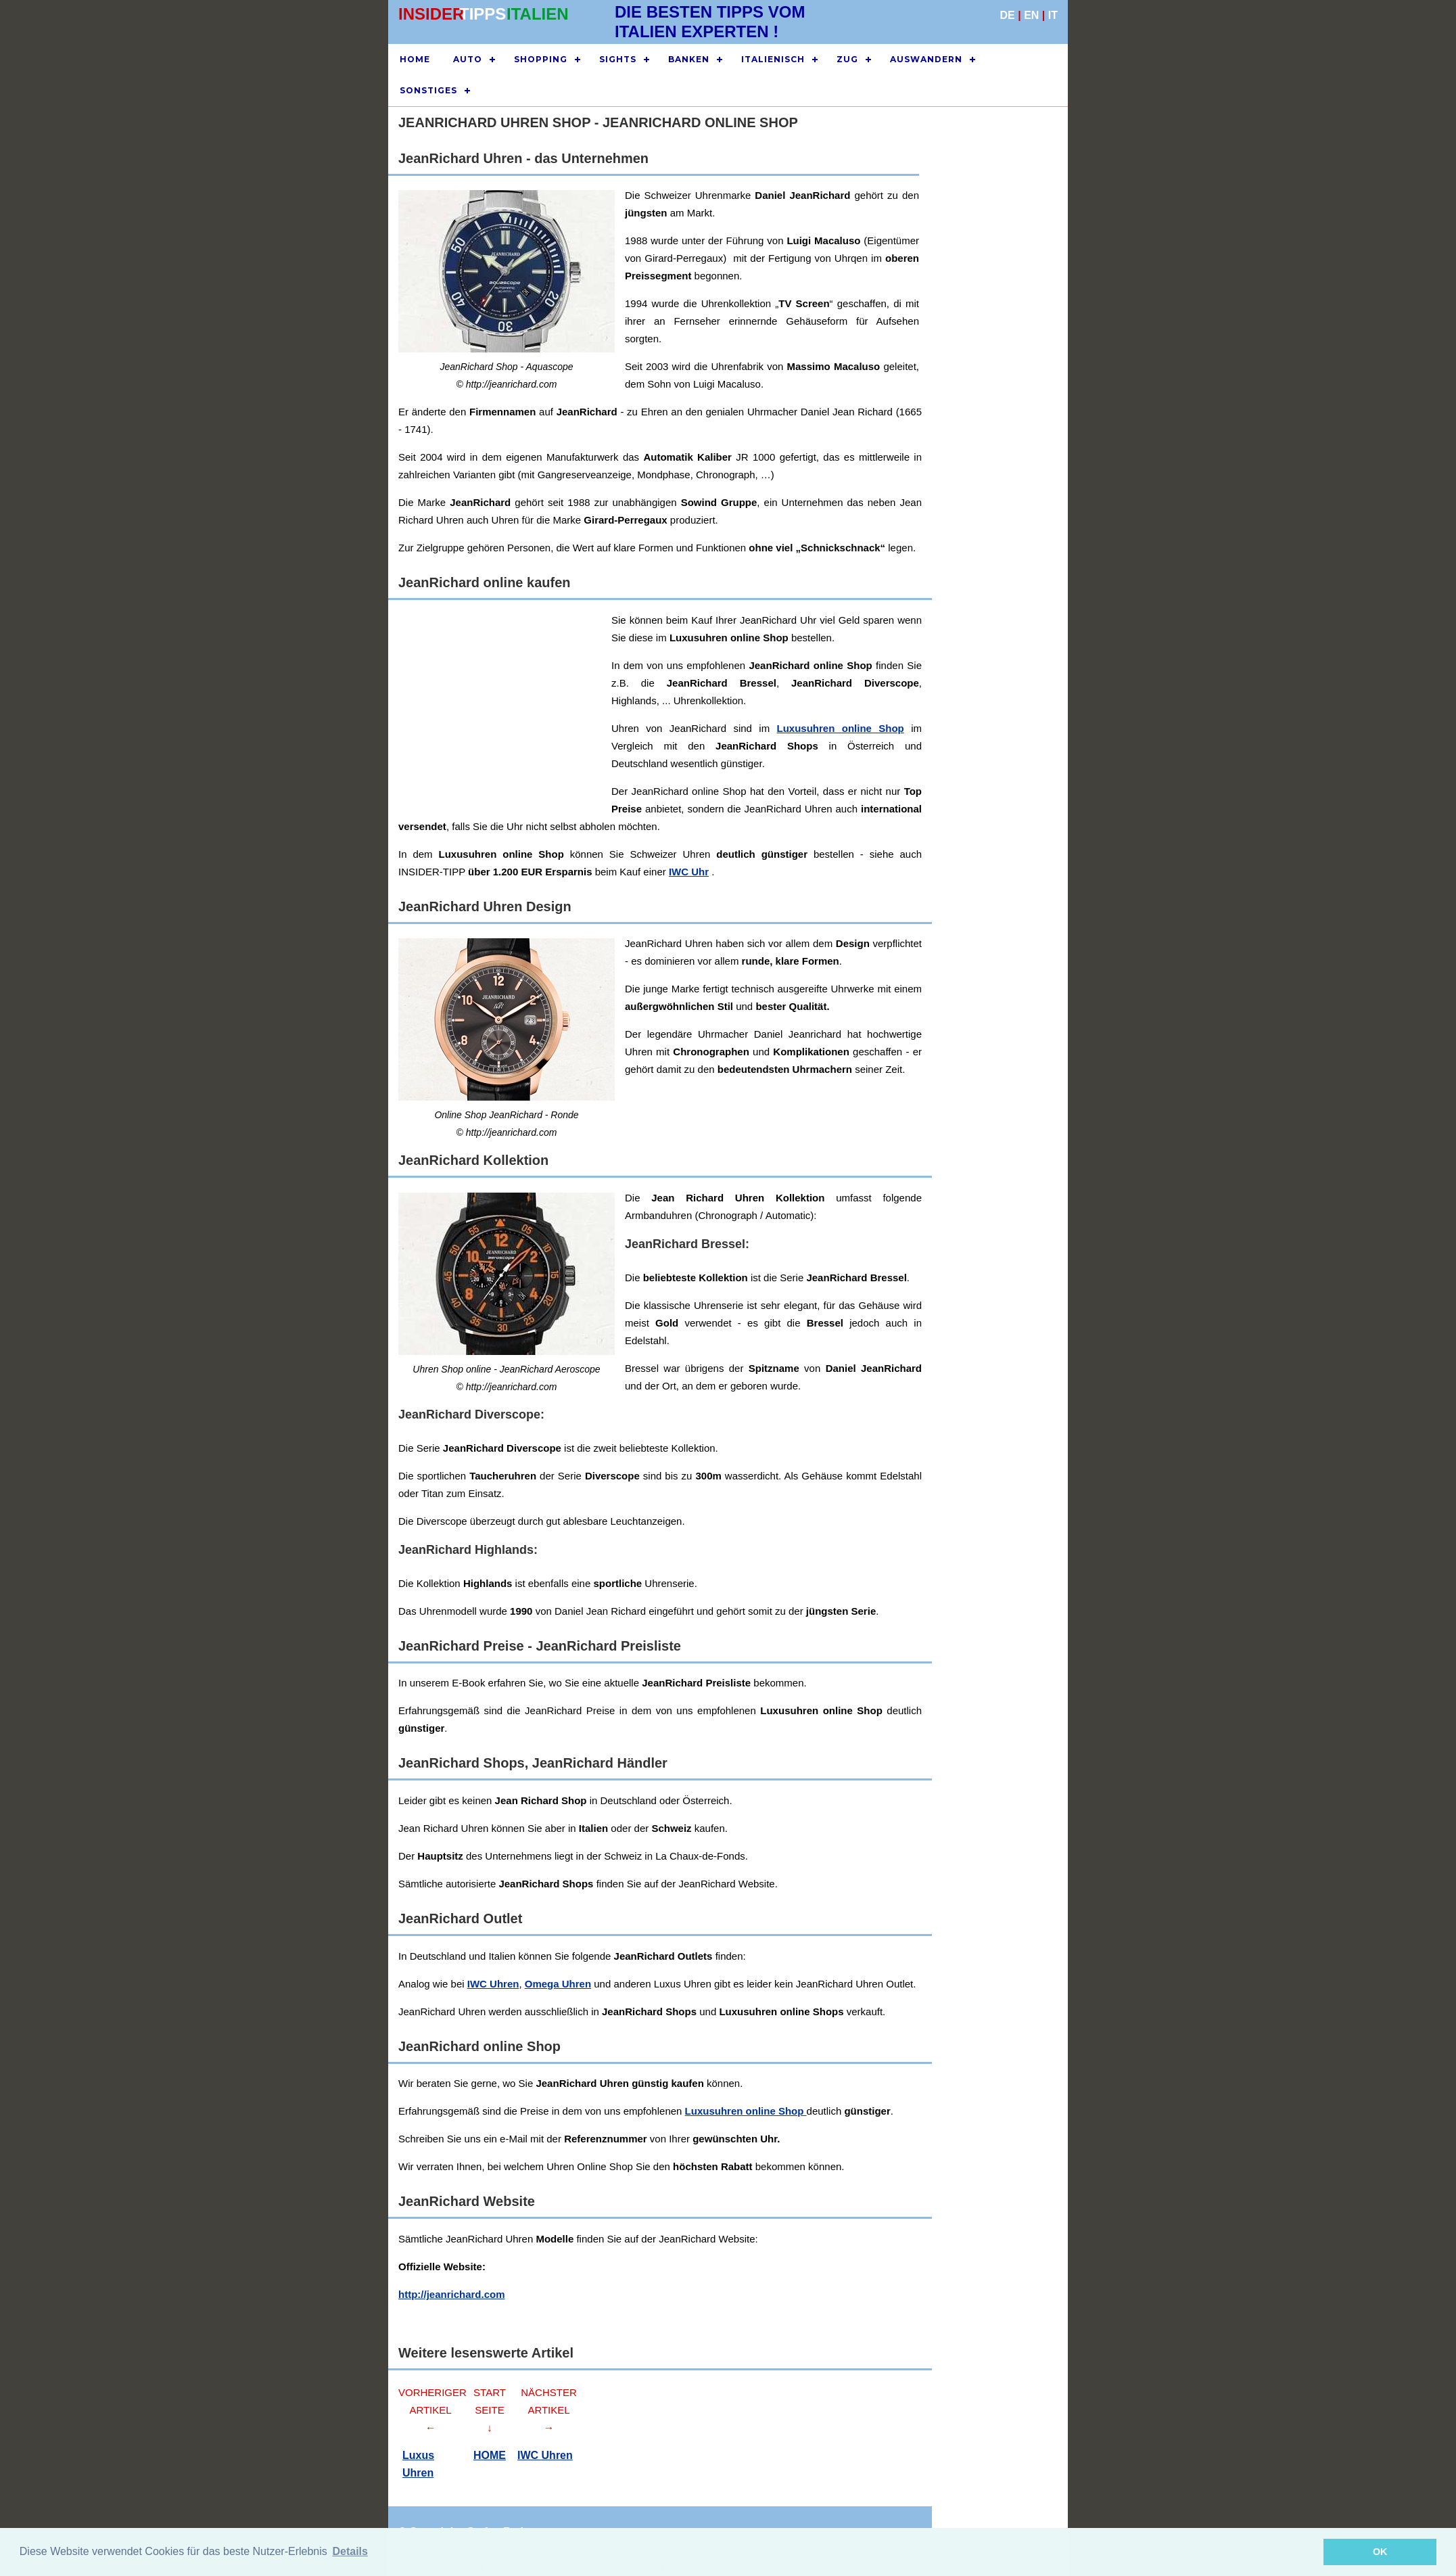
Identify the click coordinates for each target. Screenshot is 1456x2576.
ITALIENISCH (773, 59)
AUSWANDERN (926, 59)
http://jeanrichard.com (451, 2294)
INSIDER (431, 14)
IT (1053, 15)
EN (1031, 15)
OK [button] (1380, 2551)
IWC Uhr (689, 871)
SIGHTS (617, 59)
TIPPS (482, 14)
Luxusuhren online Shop (746, 2111)
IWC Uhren (493, 1984)
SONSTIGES (428, 90)
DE (1007, 15)
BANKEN (688, 59)
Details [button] (349, 2551)
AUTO (467, 59)
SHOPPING (540, 59)
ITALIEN (538, 14)
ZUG (847, 59)
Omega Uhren (558, 1984)
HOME (415, 59)
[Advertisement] (804, 706)
